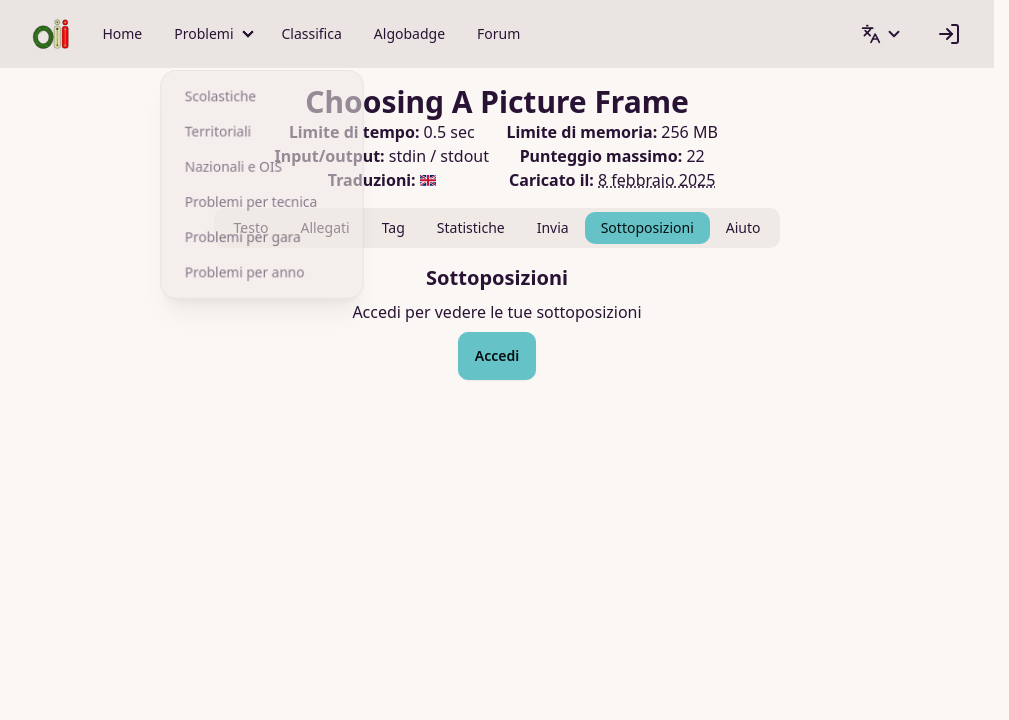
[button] (211, 34)
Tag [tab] (393, 227)
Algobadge (409, 33)
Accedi (497, 355)
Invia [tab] (553, 227)
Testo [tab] (251, 227)
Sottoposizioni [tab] (647, 227)
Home (122, 33)
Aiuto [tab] (743, 227)
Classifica (312, 33)
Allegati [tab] (324, 227)
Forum (498, 33)
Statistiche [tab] (471, 227)
